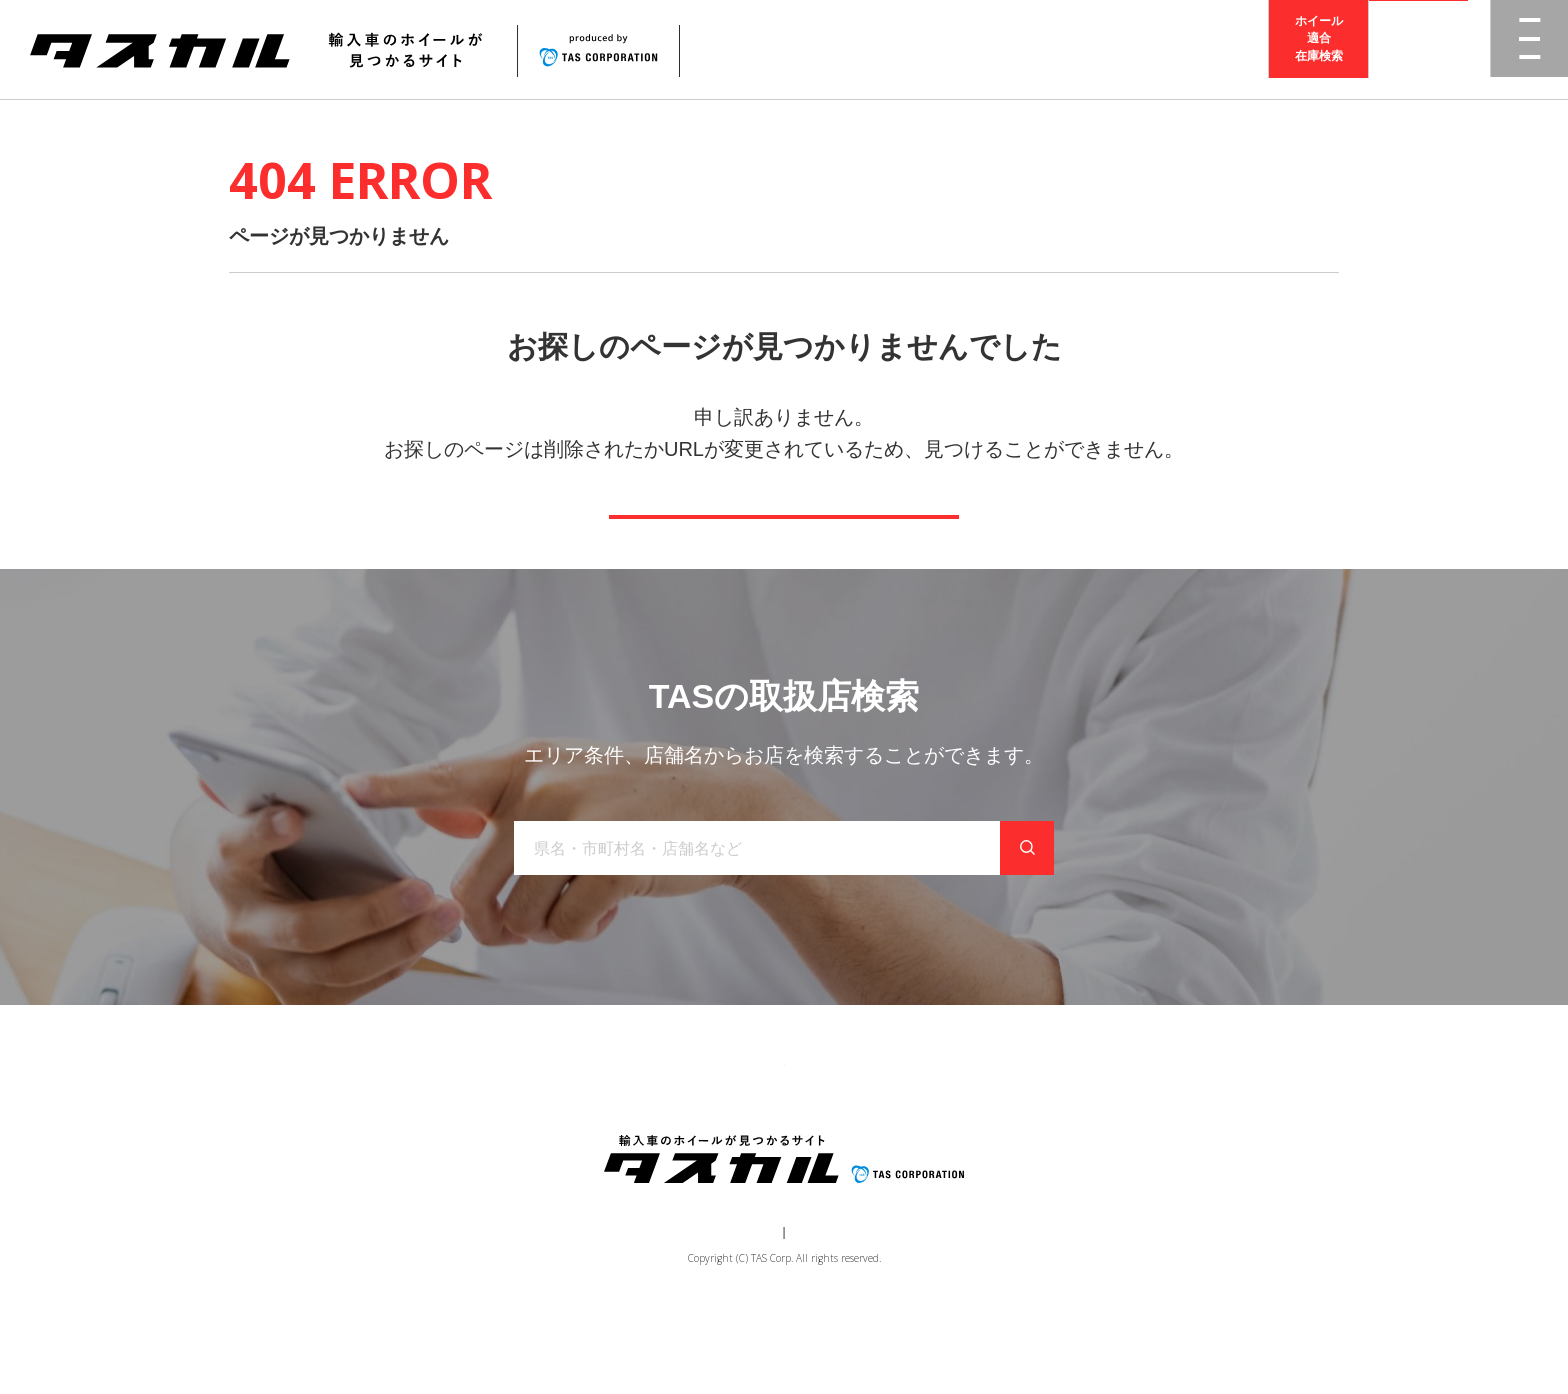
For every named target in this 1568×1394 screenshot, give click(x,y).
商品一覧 (521, 1131)
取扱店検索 (1419, 49)
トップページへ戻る (784, 545)
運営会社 (724, 1310)
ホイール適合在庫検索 (1319, 49)
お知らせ (835, 1131)
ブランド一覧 (621, 1131)
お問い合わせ (935, 1131)
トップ (442, 1131)
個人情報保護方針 (820, 1310)
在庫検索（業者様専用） (1077, 1131)
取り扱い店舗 (735, 1131)
